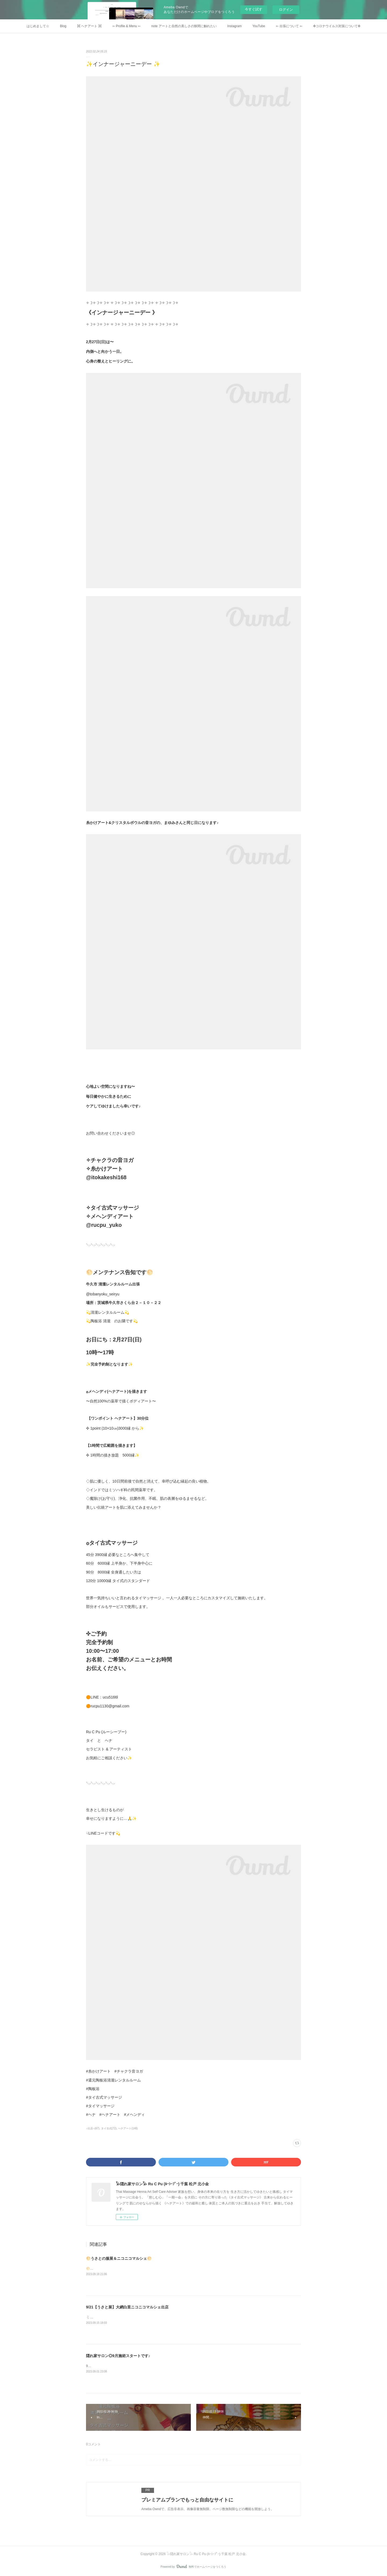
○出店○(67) (92, 2128)
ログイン (286, 10)
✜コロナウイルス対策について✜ (336, 26)
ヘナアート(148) (128, 2128)
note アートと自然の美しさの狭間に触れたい (184, 26)
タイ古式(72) (109, 2128)
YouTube (258, 26)
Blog (63, 26)
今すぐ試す (253, 9)
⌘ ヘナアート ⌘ (89, 26)
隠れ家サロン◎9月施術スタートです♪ (118, 2356)
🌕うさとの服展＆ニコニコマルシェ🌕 (119, 2258)
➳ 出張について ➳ (289, 26)
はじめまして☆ (38, 26)
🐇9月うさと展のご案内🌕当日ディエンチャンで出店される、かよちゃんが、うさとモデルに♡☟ (156, 2317)
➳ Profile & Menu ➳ (126, 26)
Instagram (234, 26)
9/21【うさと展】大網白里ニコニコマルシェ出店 (127, 2307)
